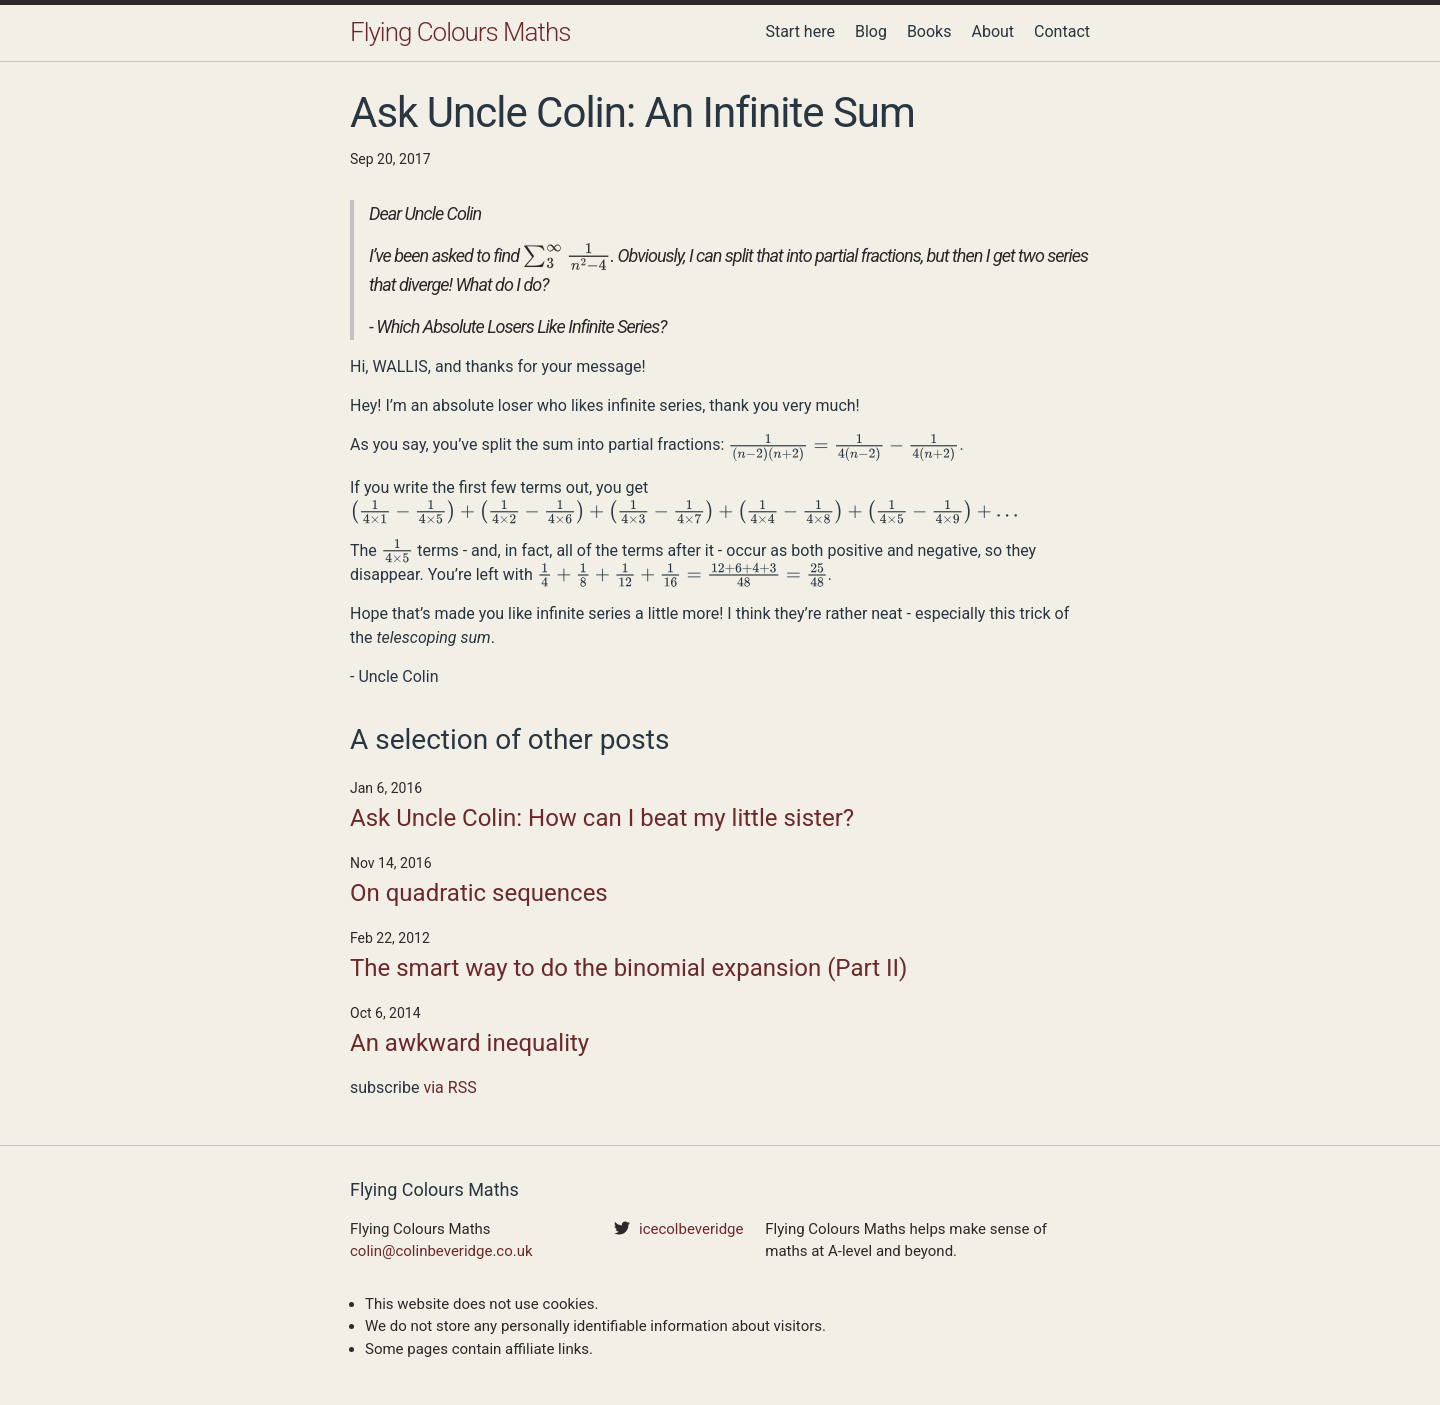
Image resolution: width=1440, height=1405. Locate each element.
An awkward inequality (469, 1043)
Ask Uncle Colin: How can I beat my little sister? (602, 818)
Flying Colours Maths (460, 32)
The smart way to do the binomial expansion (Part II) (628, 968)
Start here (800, 31)
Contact (1062, 31)
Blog (871, 31)
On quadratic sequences (479, 893)
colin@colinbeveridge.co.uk (441, 1251)
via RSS (449, 1087)
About (992, 31)
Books (929, 31)
